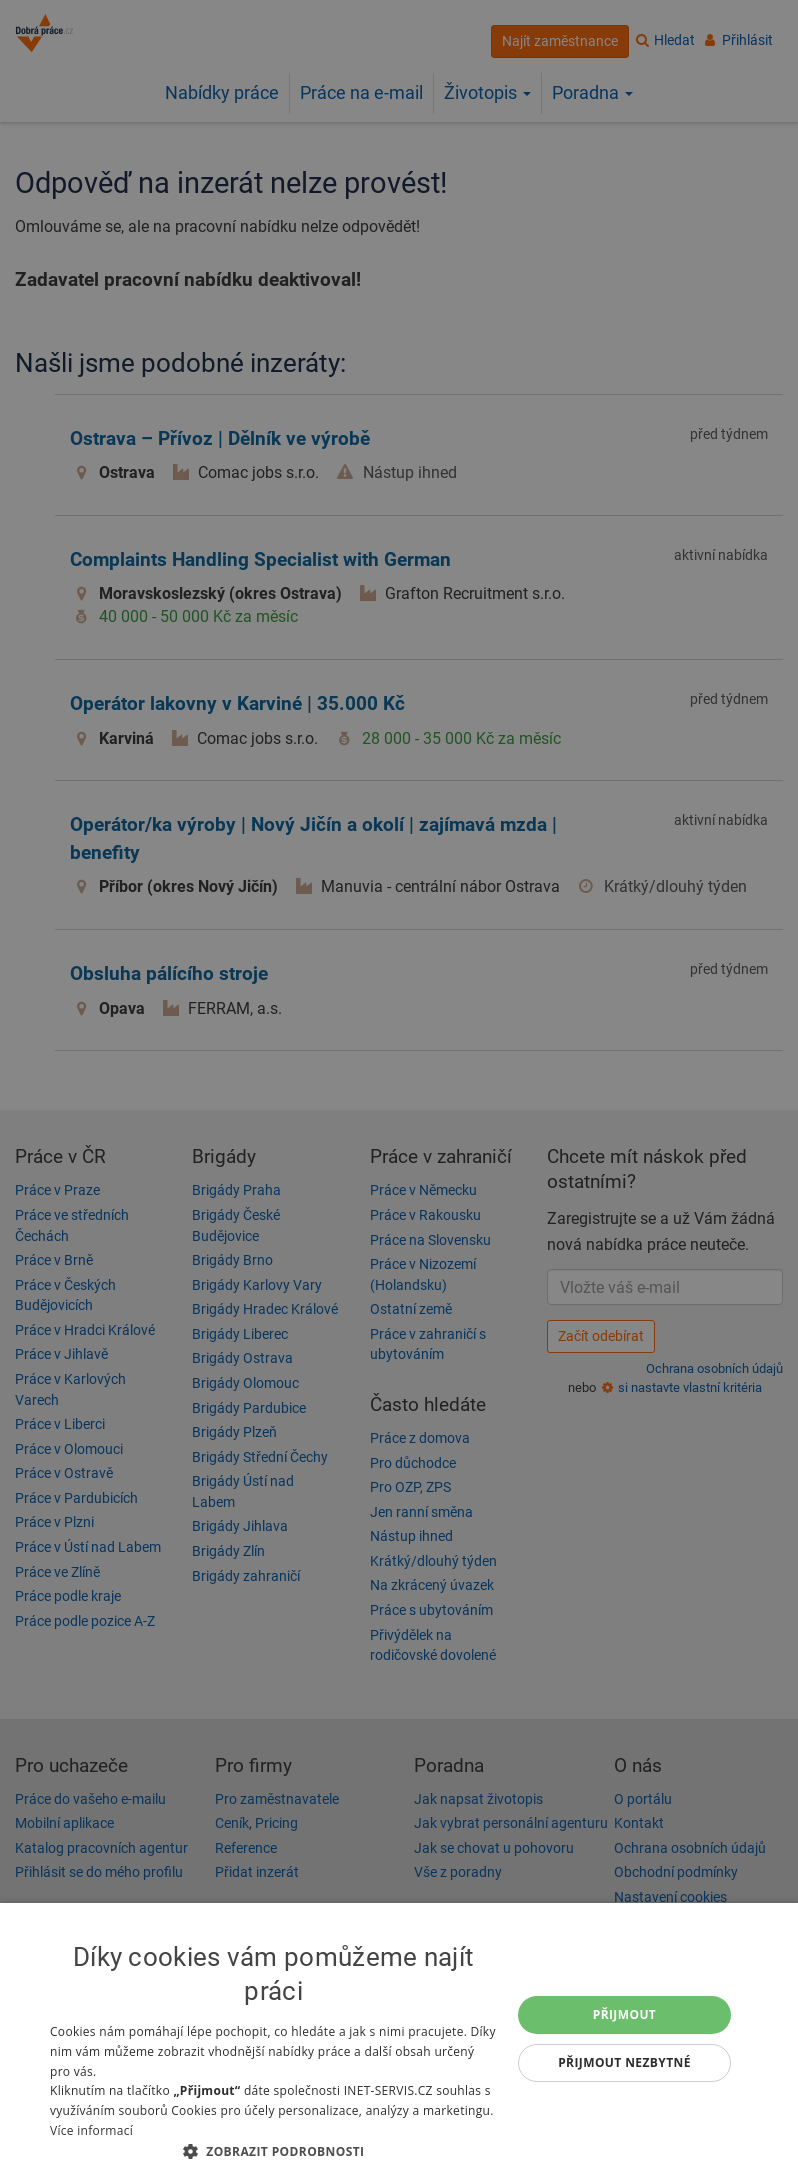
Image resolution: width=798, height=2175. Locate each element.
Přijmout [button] (625, 2014)
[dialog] (399, 2039)
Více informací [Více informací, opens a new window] (91, 2130)
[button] (273, 2150)
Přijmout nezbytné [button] (624, 2062)
